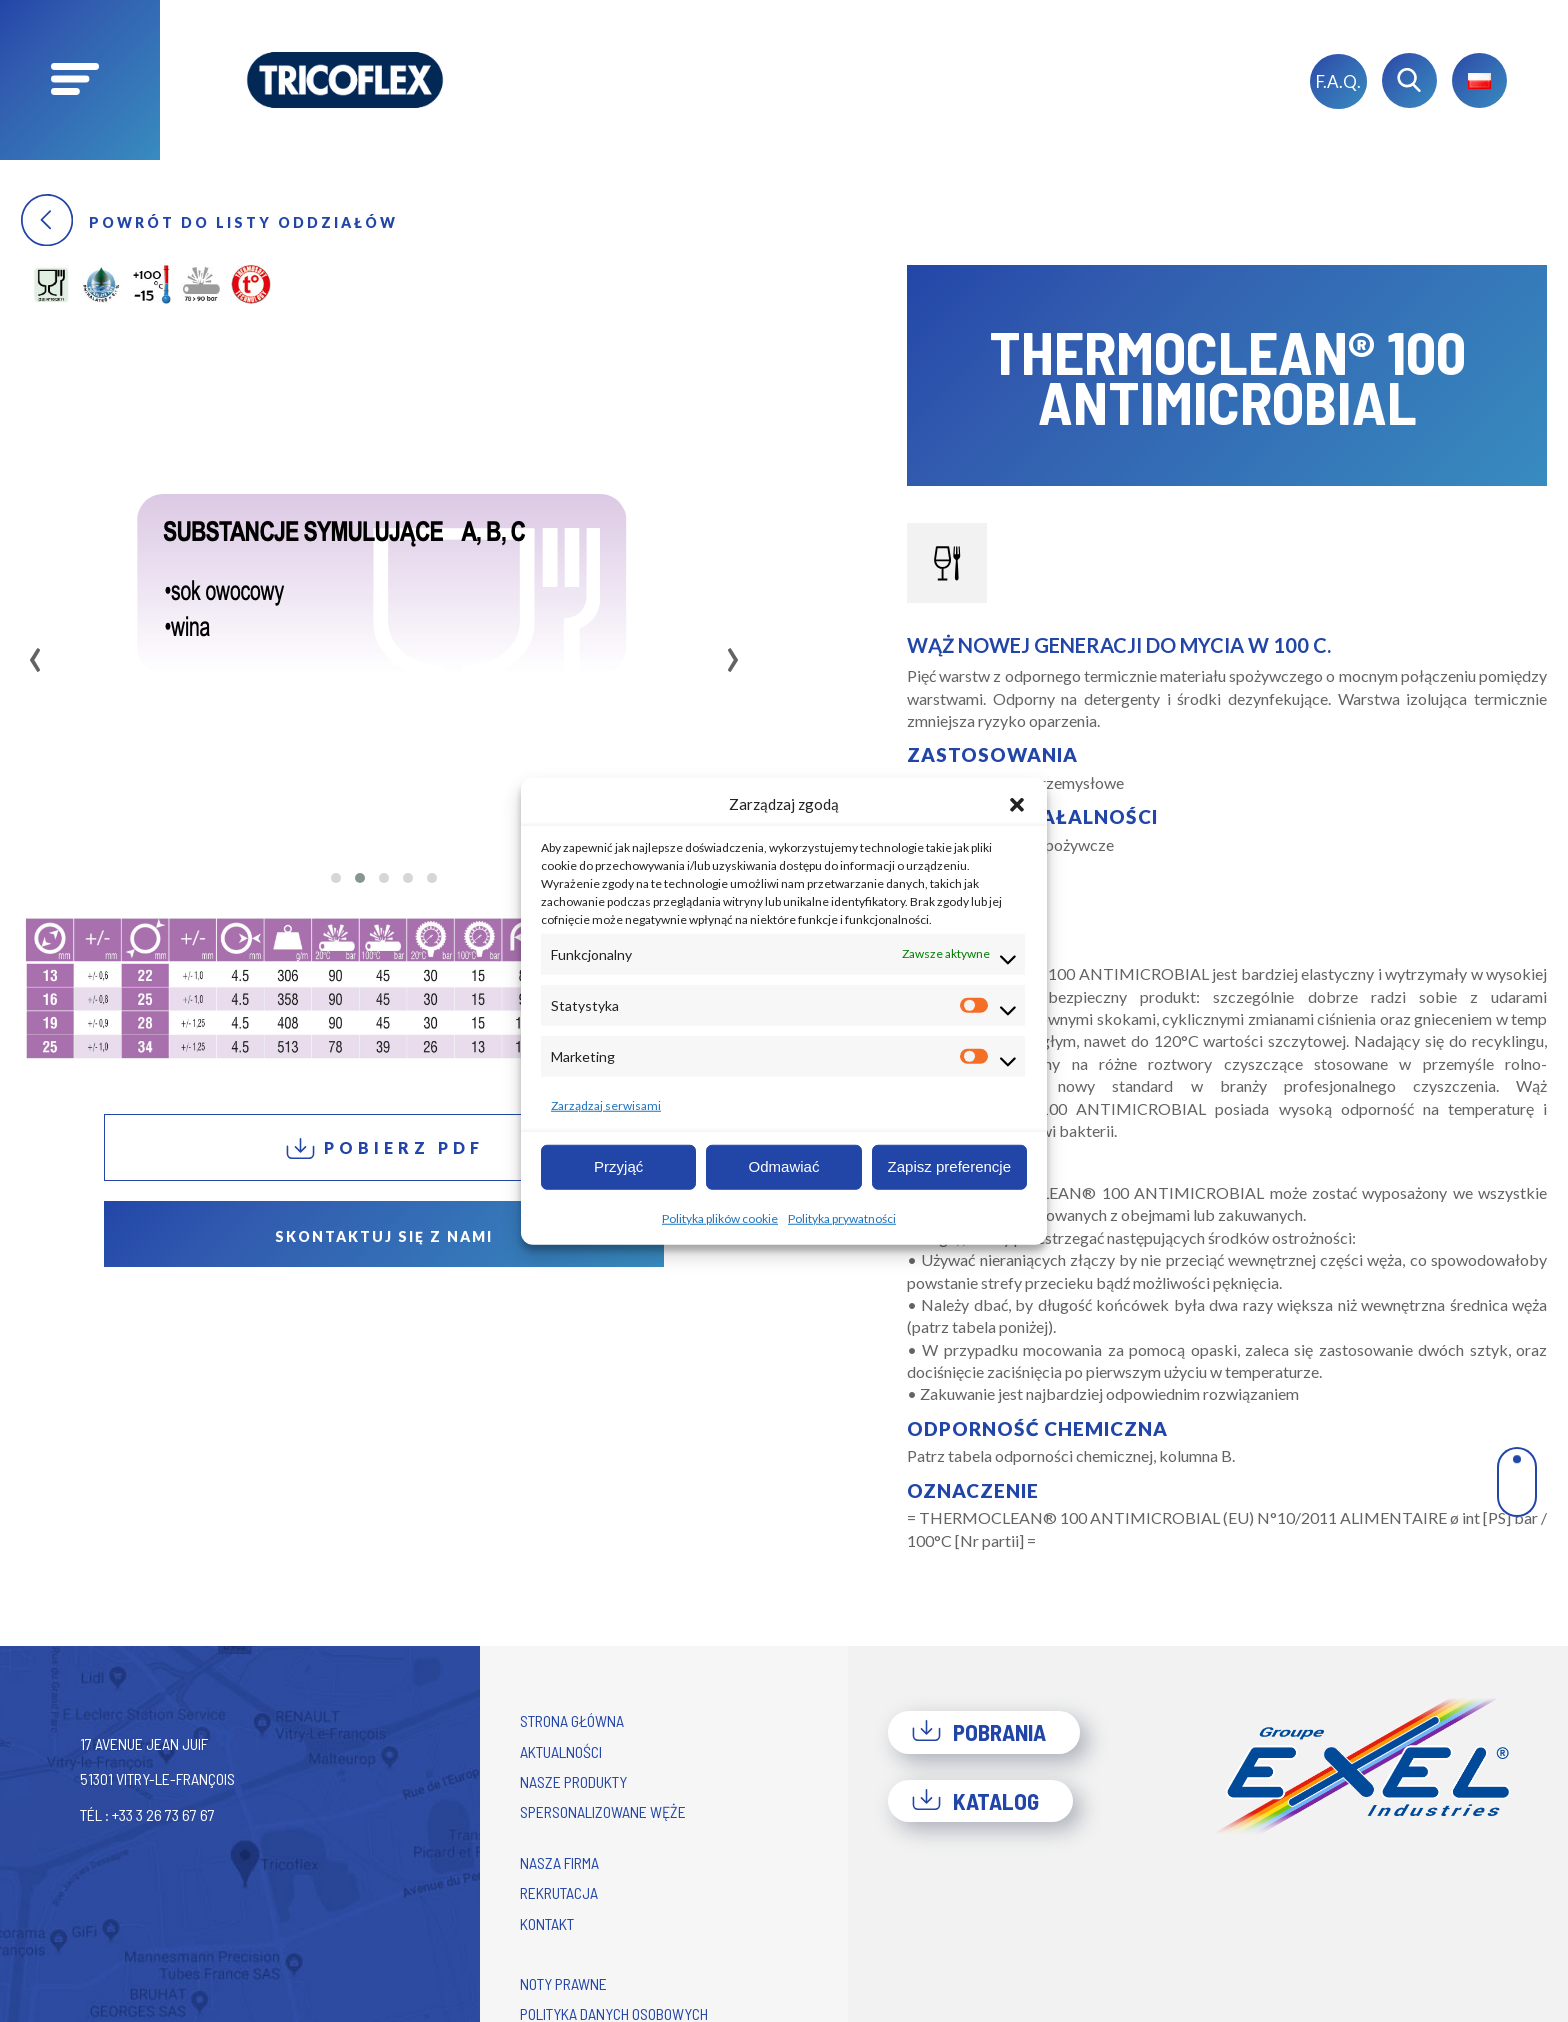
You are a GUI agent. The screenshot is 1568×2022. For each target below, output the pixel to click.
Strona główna (572, 1720)
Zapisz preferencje (949, 1166)
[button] (1017, 804)
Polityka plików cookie (720, 1217)
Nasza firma (559, 1862)
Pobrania (978, 1732)
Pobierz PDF (384, 1148)
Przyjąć (618, 1166)
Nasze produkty (573, 1781)
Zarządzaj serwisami (606, 1104)
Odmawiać (784, 1166)
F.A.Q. (1338, 81)
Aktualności (561, 1751)
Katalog (975, 1801)
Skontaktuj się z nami (384, 1236)
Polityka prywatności (842, 1217)
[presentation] (35, 653)
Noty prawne (563, 1983)
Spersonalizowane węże (603, 1811)
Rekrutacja (559, 1892)
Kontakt (547, 1923)
